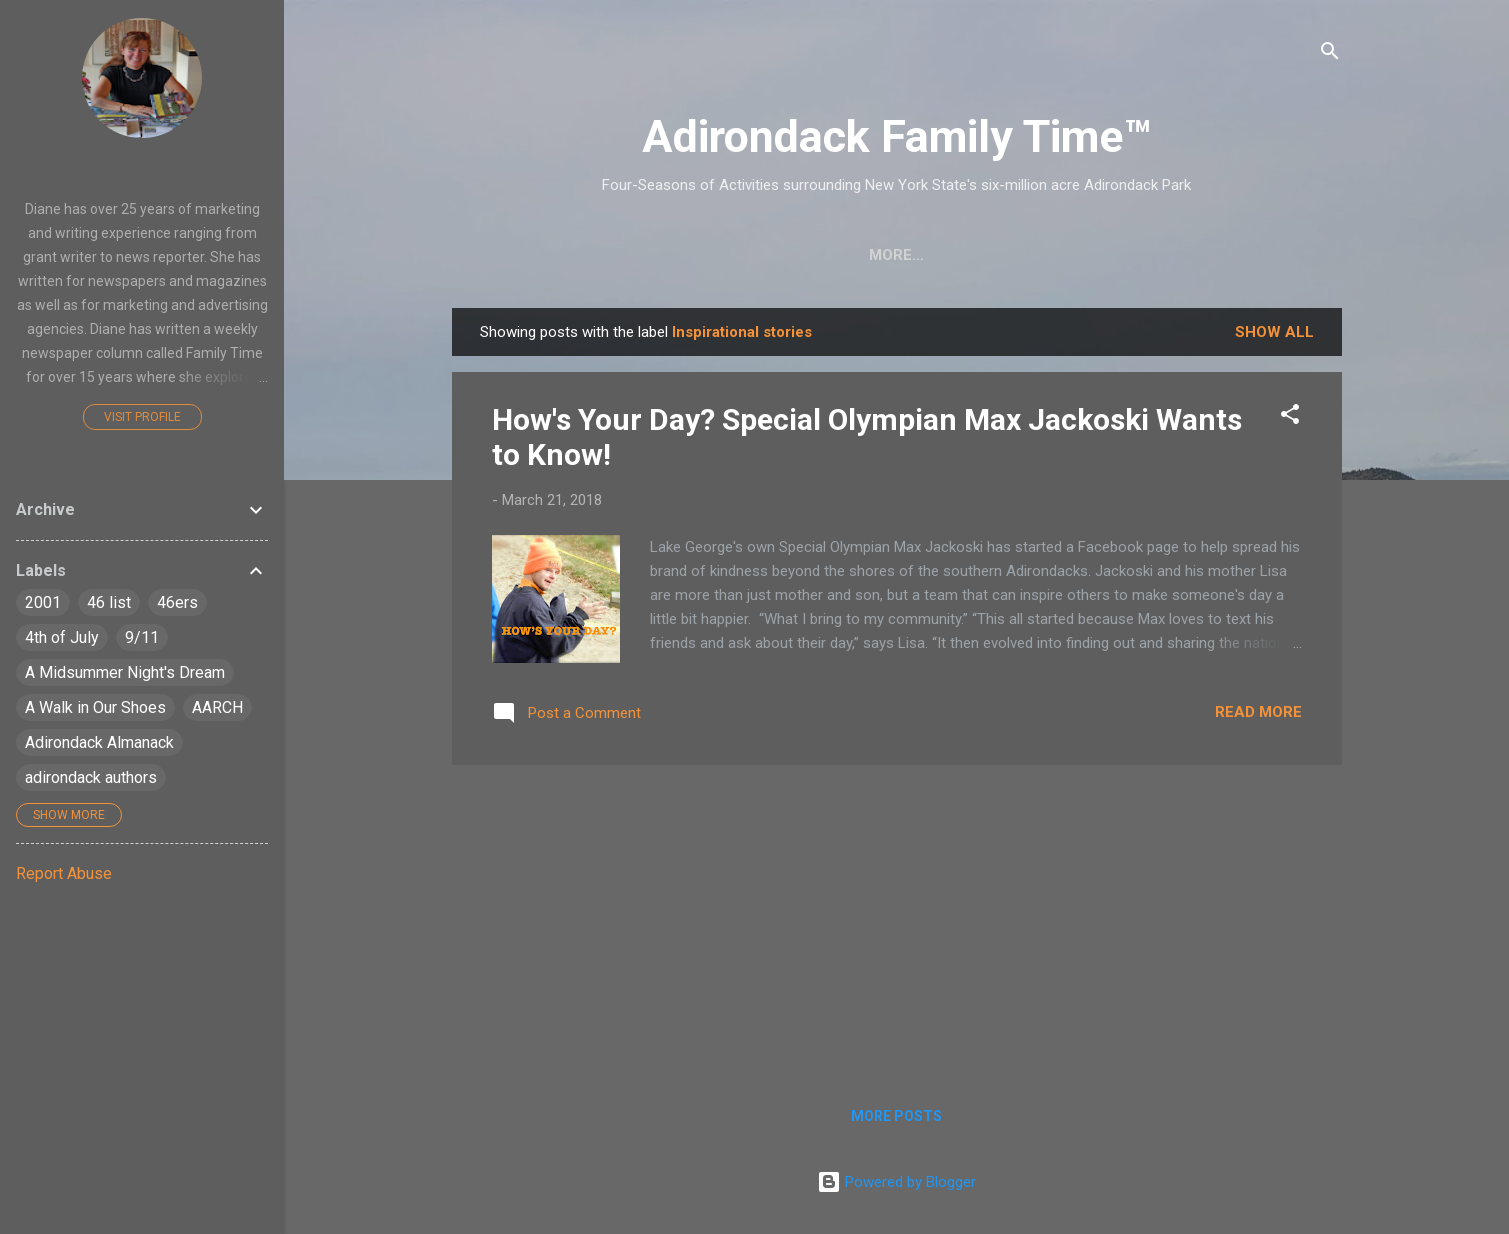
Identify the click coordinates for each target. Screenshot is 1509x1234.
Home (514, 255)
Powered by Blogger (896, 1182)
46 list (109, 602)
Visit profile (142, 417)
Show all (1274, 332)
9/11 (142, 637)
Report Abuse (64, 873)
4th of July (62, 637)
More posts (896, 1116)
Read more (1258, 712)
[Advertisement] (897, 921)
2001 (43, 602)
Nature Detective (865, 255)
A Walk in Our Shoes (95, 707)
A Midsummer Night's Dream (125, 672)
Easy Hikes (712, 255)
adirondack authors (91, 777)
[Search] (1330, 54)
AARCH (217, 707)
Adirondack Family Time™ (896, 136)
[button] (1290, 417)
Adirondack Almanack (99, 742)
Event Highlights (1229, 255)
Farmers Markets (1047, 255)
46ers (177, 602)
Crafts (602, 255)
